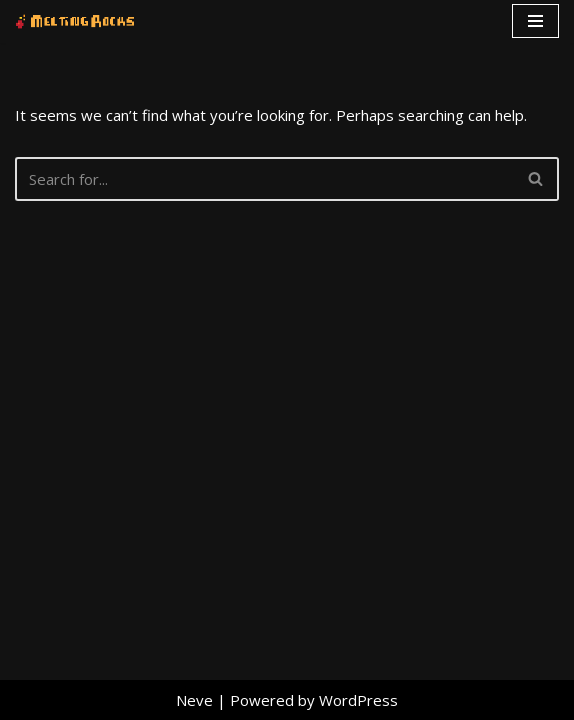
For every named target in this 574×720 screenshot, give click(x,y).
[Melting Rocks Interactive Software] (75, 21)
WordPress (358, 700)
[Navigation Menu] (535, 21)
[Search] (264, 179)
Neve (194, 700)
